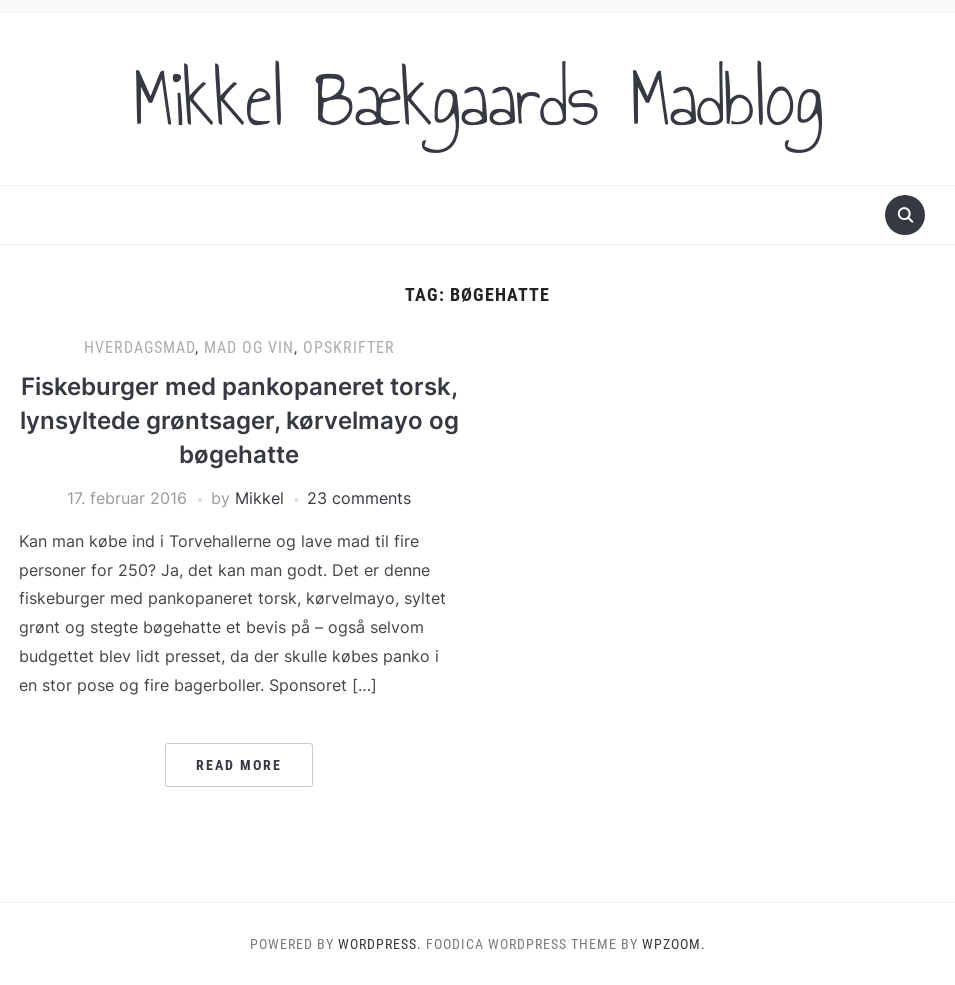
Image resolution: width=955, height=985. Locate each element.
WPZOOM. (674, 944)
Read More (239, 765)
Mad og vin (249, 347)
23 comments (359, 498)
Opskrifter (349, 347)
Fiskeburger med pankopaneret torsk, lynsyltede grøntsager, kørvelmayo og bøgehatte (239, 420)
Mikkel (259, 498)
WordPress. (380, 944)
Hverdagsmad (139, 347)
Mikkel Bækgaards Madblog (478, 99)
